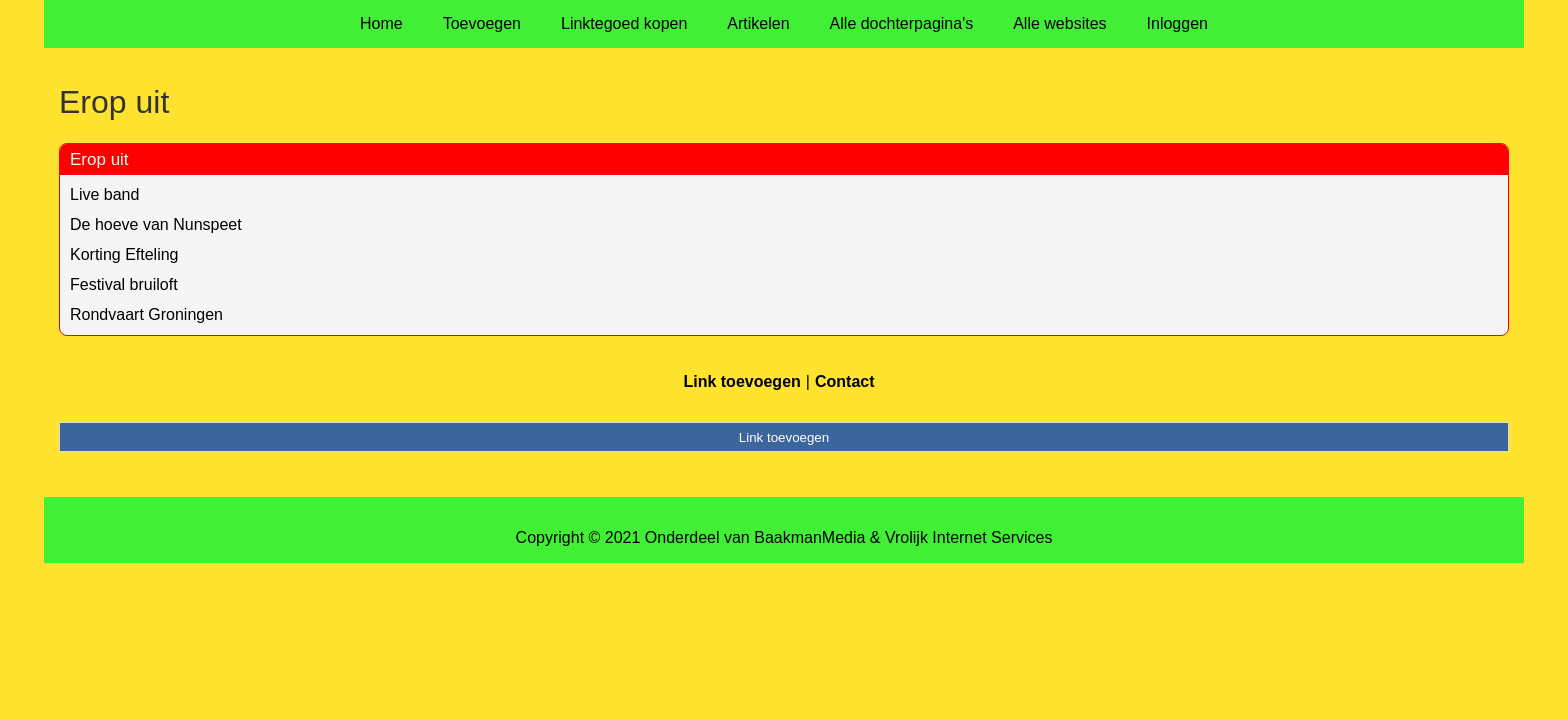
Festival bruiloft (124, 284)
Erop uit (99, 159)
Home (381, 23)
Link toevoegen (741, 381)
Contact (845, 381)
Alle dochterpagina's (902, 23)
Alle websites (1059, 23)
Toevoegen (482, 23)
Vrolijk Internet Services (968, 537)
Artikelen (758, 23)
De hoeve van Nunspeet (156, 224)
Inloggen (1177, 23)
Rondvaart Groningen (146, 314)
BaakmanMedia (809, 537)
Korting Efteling (124, 254)
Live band (104, 194)
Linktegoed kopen (624, 23)
